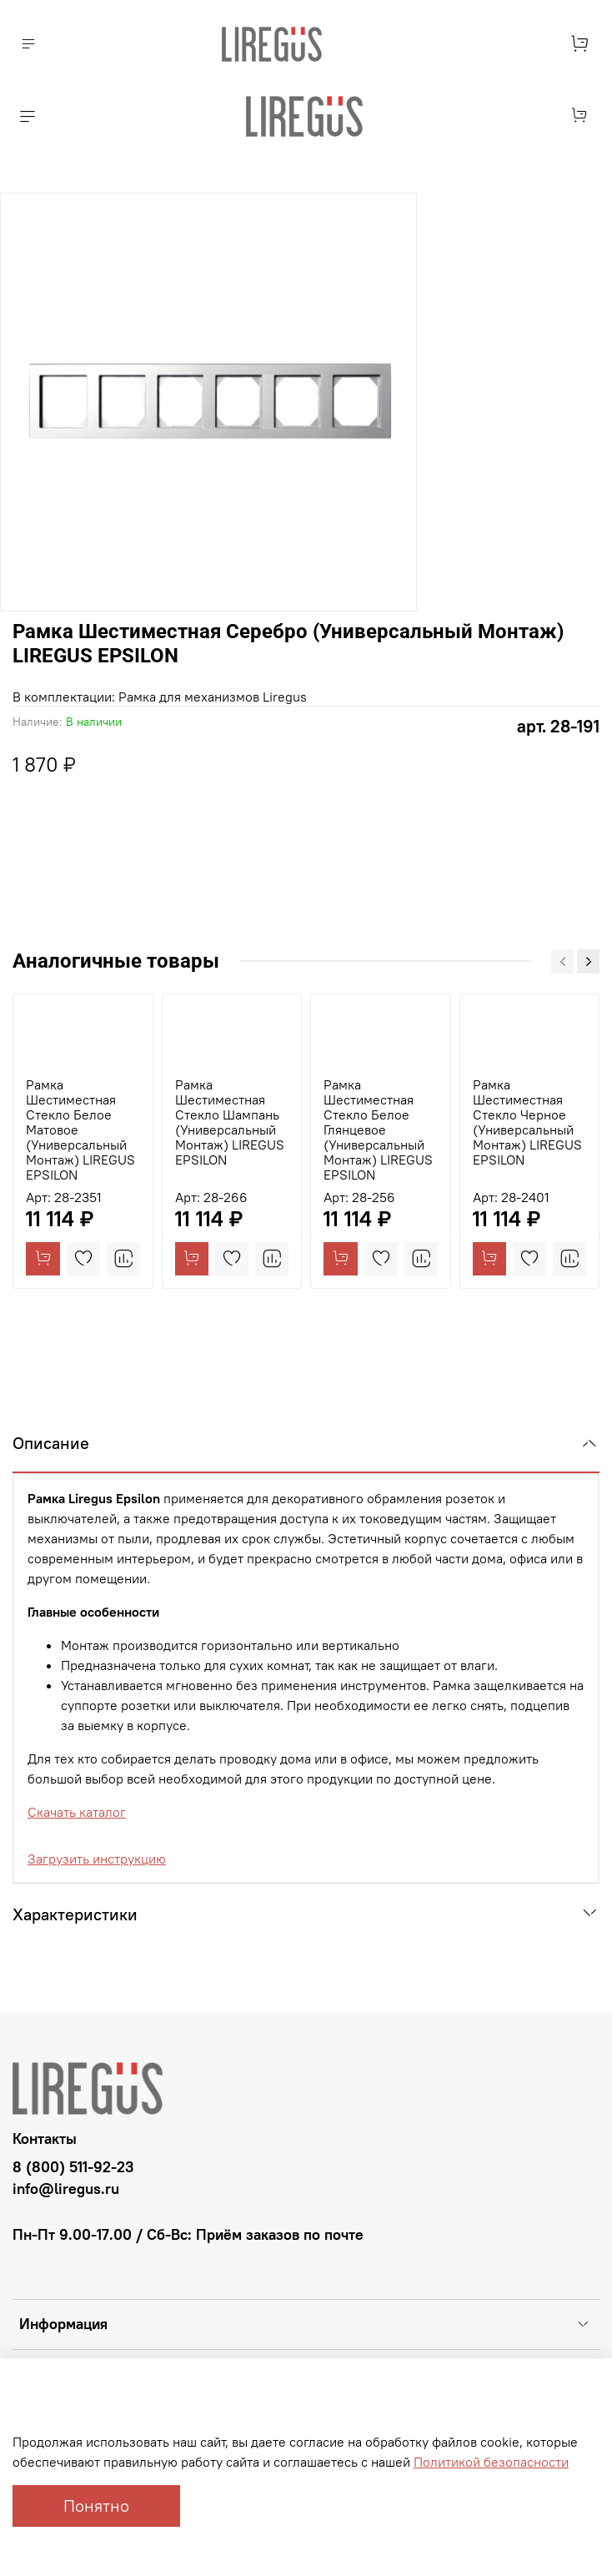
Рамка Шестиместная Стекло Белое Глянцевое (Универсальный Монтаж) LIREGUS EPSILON (378, 1129)
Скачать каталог (77, 1812)
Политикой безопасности (491, 2461)
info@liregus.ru (66, 2189)
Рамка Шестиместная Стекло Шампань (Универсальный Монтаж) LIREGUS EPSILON (229, 1122)
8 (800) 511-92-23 (73, 2167)
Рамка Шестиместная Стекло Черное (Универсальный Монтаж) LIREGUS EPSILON (527, 1122)
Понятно (96, 2505)
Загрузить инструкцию (97, 1858)
